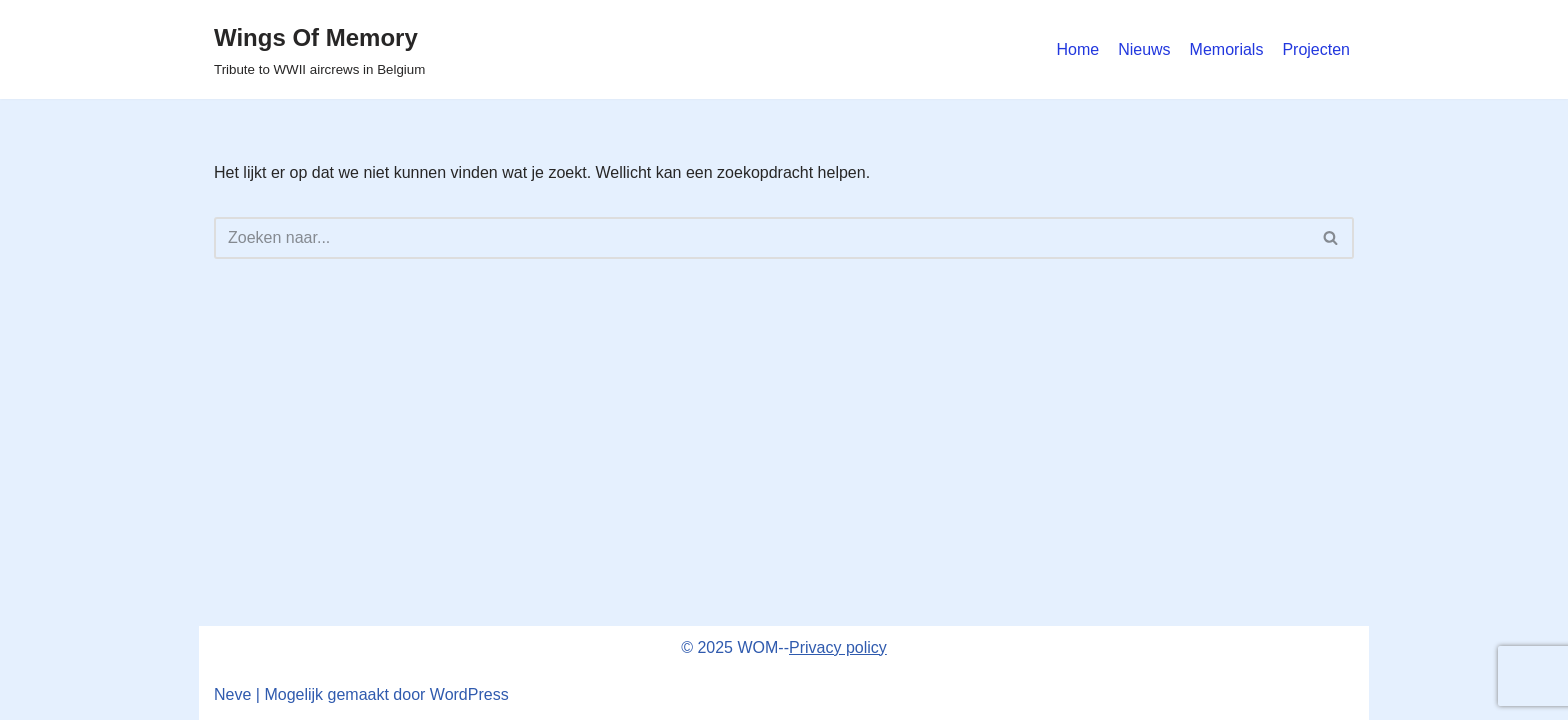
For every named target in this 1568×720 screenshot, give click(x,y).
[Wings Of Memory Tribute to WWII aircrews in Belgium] (319, 49)
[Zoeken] (761, 238)
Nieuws (1144, 49)
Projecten (1316, 49)
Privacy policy (838, 647)
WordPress (469, 694)
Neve (232, 694)
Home (1077, 49)
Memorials (1227, 49)
